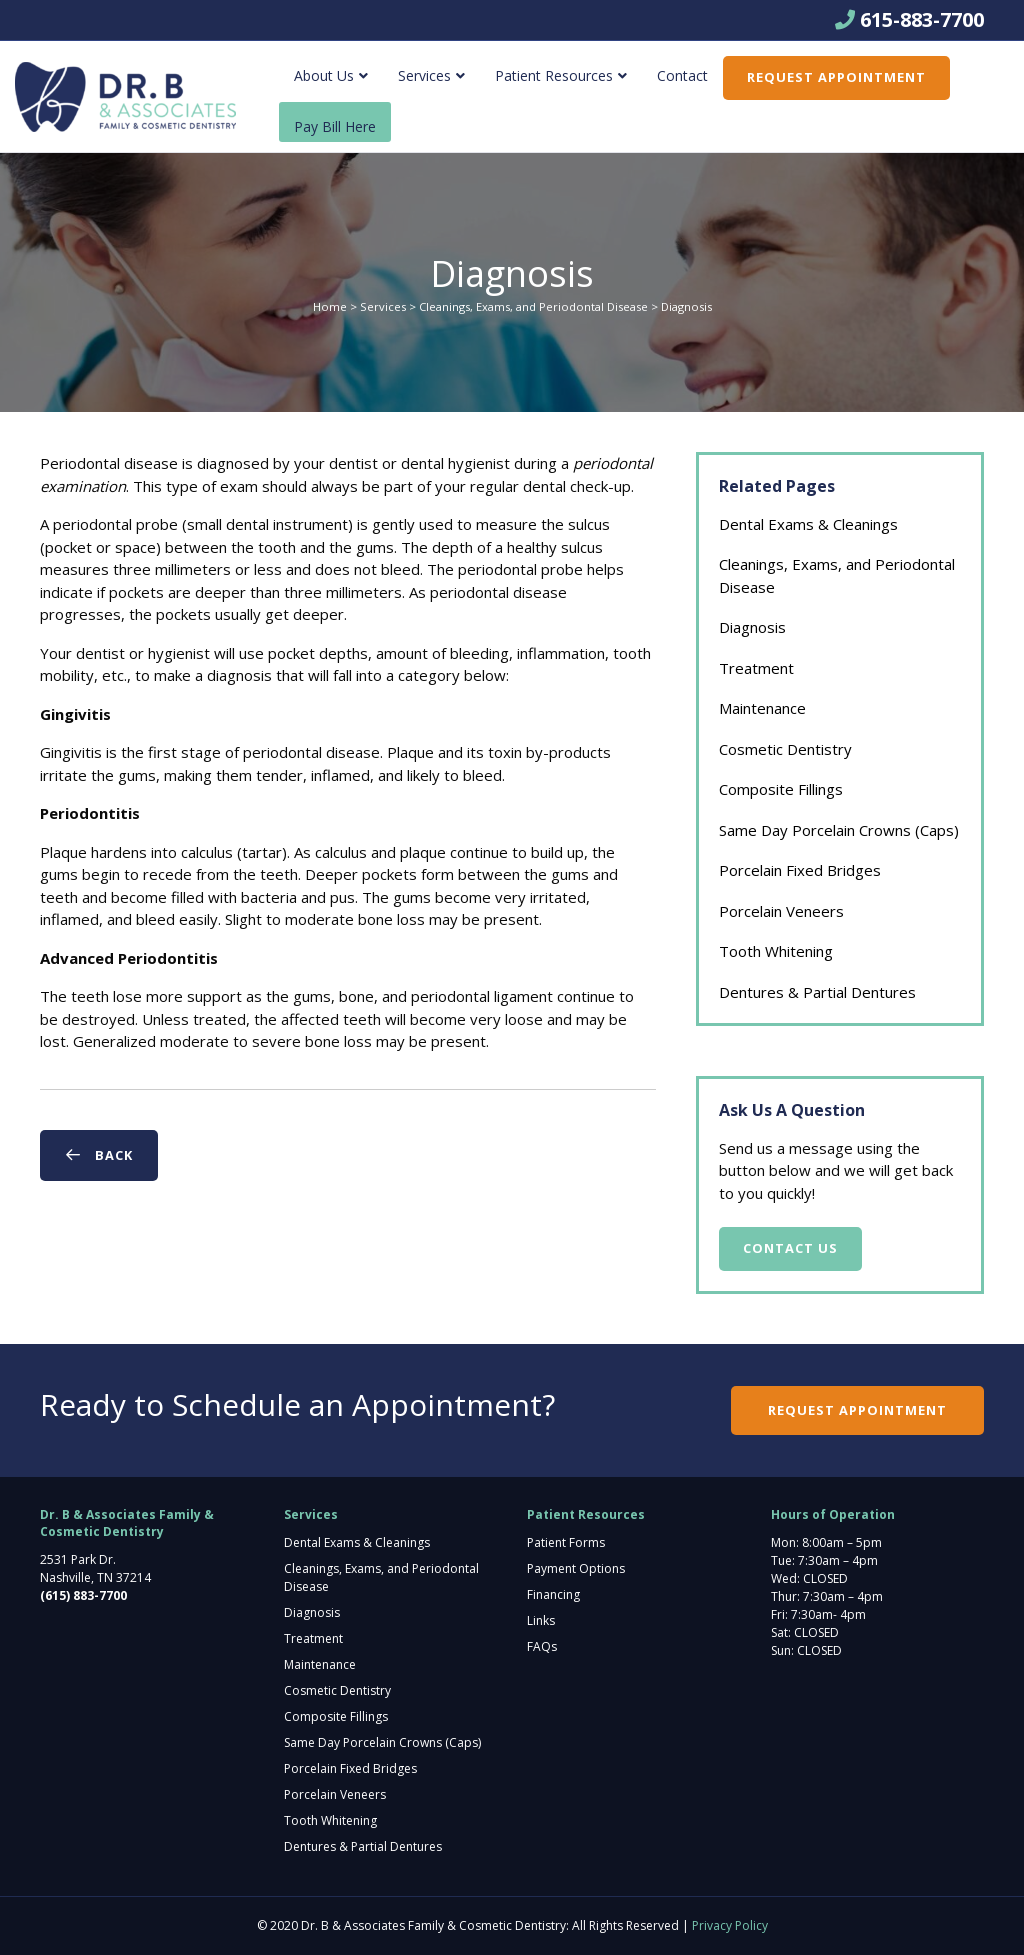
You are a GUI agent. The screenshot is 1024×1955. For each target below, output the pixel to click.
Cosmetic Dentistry (785, 749)
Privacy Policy (730, 1925)
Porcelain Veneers (781, 911)
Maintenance (762, 708)
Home (330, 306)
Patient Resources (554, 75)
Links (541, 1620)
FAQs (542, 1646)
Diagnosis (752, 627)
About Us (324, 75)
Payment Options (576, 1568)
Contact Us (790, 1248)
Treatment (756, 668)
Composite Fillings (781, 789)
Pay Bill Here (335, 126)
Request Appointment (836, 77)
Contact (682, 75)
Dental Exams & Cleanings (808, 524)
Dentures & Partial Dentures (817, 992)
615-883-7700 (922, 19)
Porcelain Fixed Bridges (800, 870)
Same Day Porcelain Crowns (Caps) (839, 830)
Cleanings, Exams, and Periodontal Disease (533, 306)
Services (424, 75)
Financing (553, 1594)
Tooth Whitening (776, 951)
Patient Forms (566, 1542)
